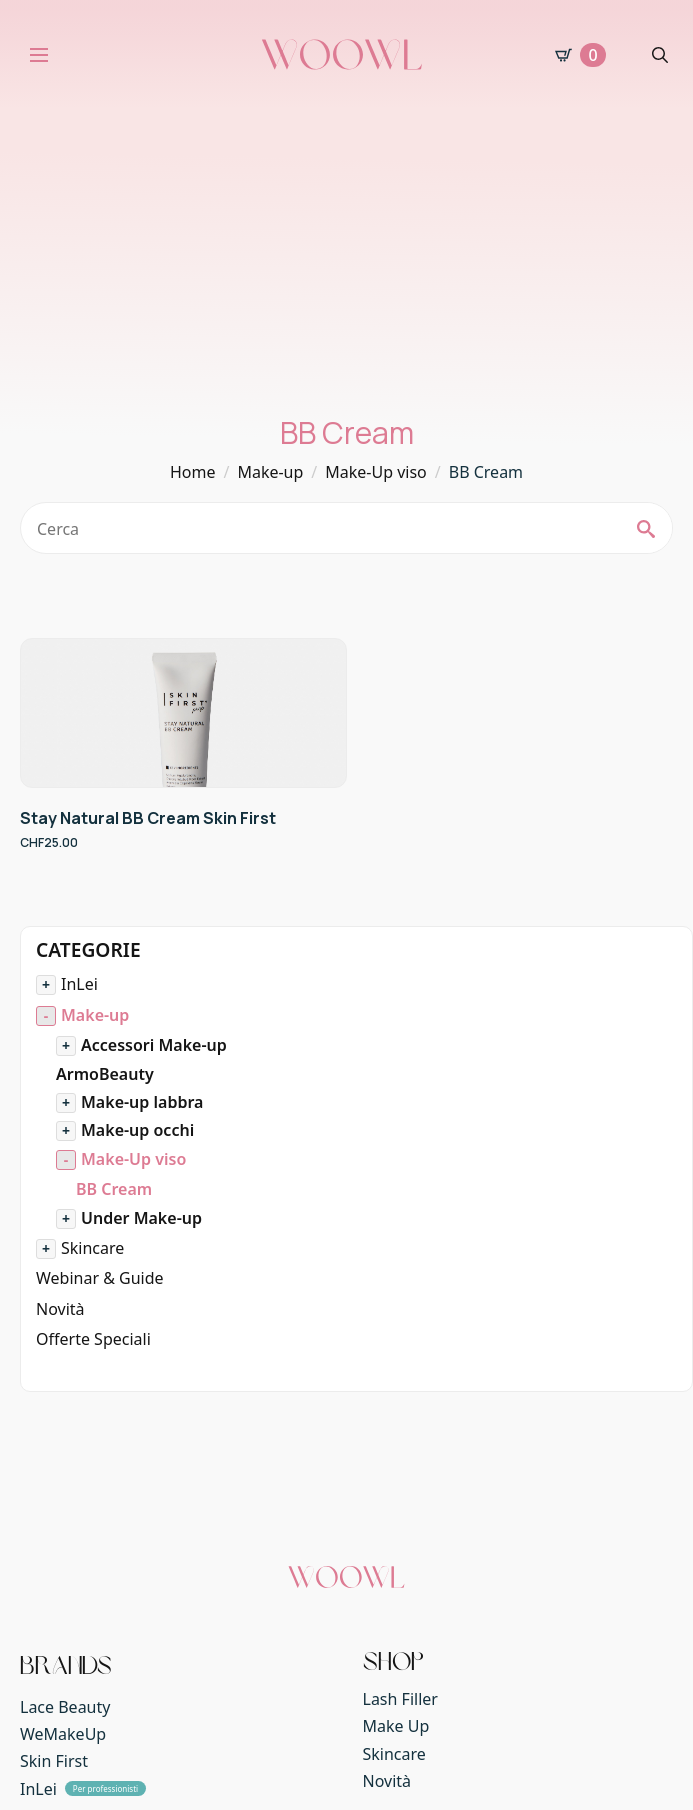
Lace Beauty (65, 1707)
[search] (646, 529)
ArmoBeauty (105, 1074)
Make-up (270, 472)
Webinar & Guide (100, 1278)
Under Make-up (141, 1218)
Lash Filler (400, 1699)
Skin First (54, 1761)
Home (193, 472)
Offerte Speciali (93, 1339)
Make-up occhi (137, 1130)
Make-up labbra (142, 1102)
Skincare (92, 1248)
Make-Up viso (376, 472)
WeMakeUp (63, 1734)
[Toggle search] (660, 55)
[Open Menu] (39, 55)
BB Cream (114, 1189)
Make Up (396, 1726)
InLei (79, 984)
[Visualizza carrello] (580, 55)
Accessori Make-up (154, 1045)
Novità (60, 1309)
